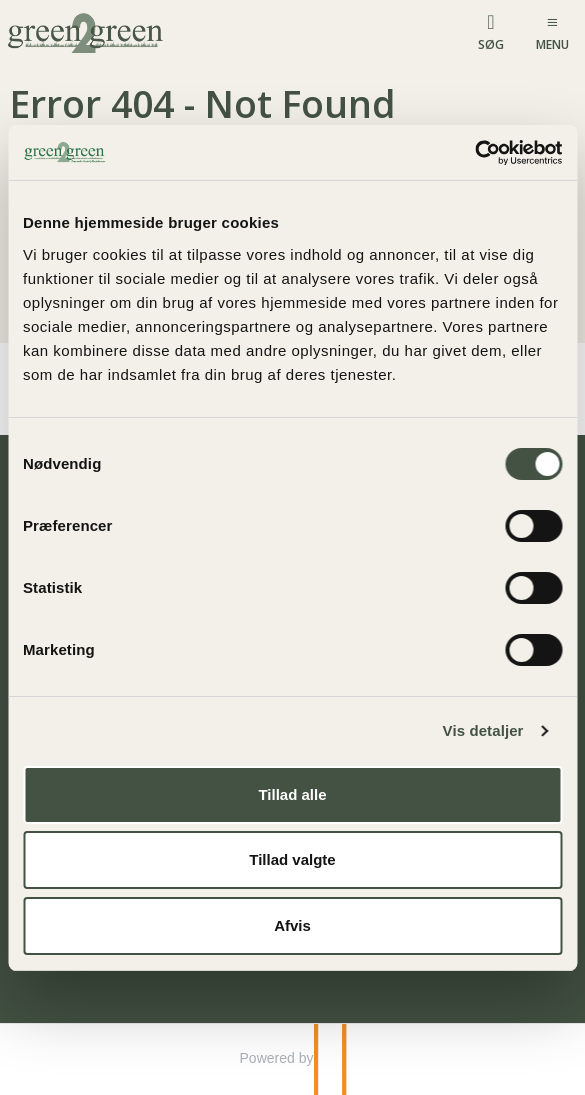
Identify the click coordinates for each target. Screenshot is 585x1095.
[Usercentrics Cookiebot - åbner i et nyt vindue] (474, 153)
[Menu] (552, 31)
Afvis (292, 925)
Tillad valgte (292, 859)
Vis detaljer (483, 730)
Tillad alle (292, 794)
